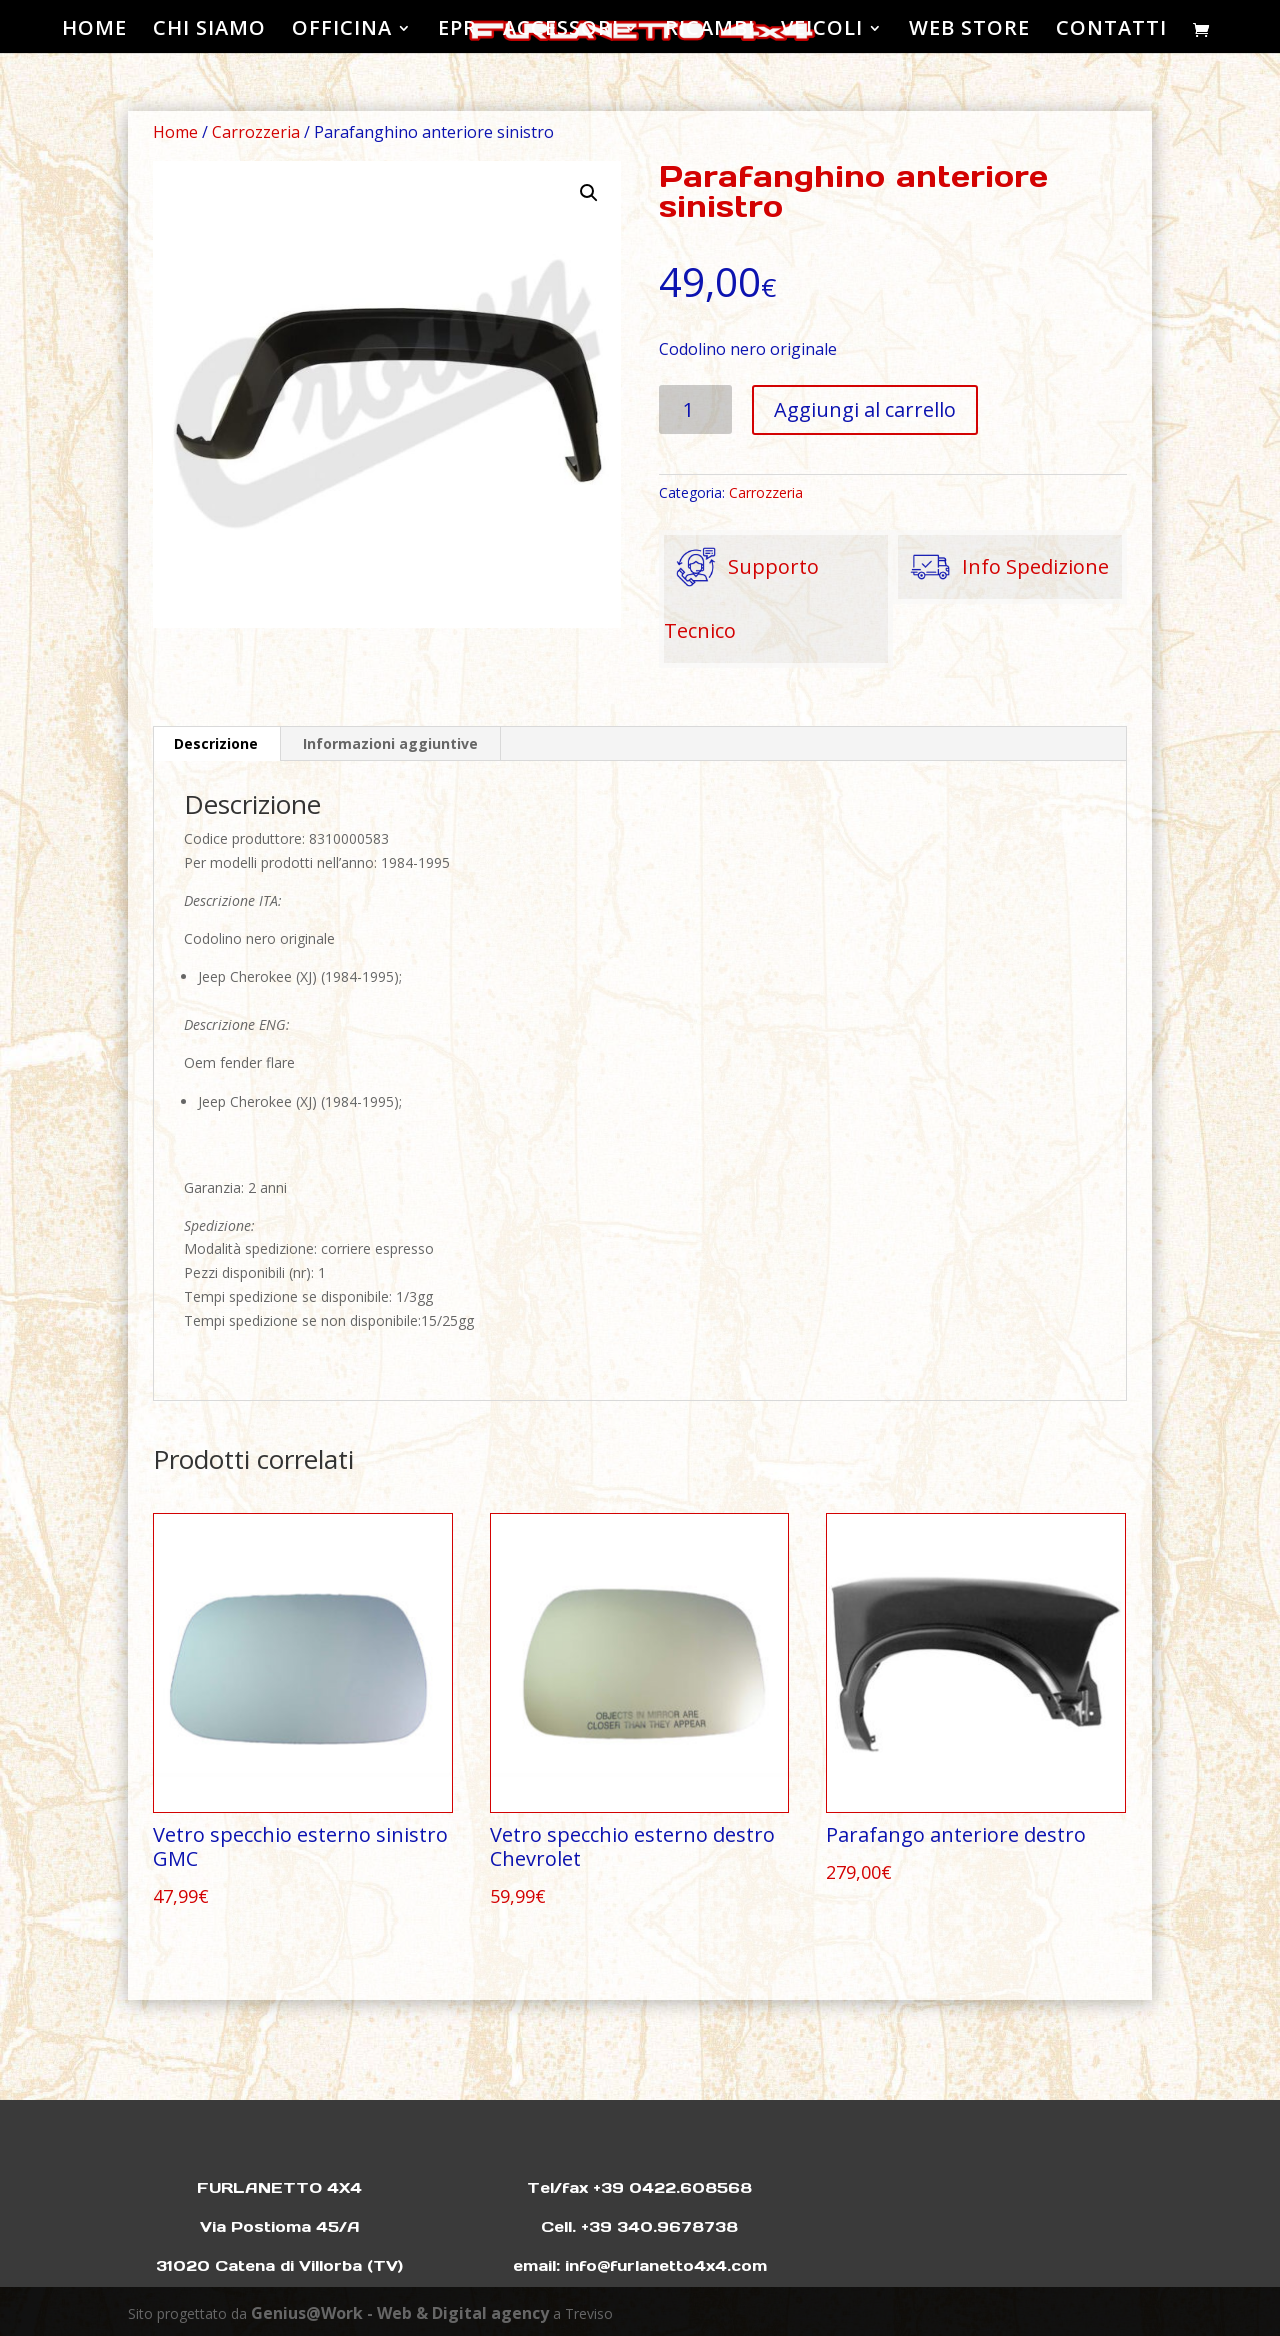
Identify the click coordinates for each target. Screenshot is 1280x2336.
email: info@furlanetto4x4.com (640, 2265)
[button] (589, 193)
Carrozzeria (256, 132)
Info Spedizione (1003, 567)
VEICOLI (822, 31)
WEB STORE (969, 31)
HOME (94, 31)
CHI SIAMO (209, 31)
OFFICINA (342, 31)
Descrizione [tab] (216, 743)
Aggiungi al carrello (865, 409)
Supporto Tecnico (741, 589)
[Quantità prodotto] (695, 409)
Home (175, 132)
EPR (457, 31)
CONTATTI (1111, 31)
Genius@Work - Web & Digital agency (400, 2313)
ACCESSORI (561, 31)
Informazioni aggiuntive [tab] (390, 743)
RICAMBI (710, 31)
